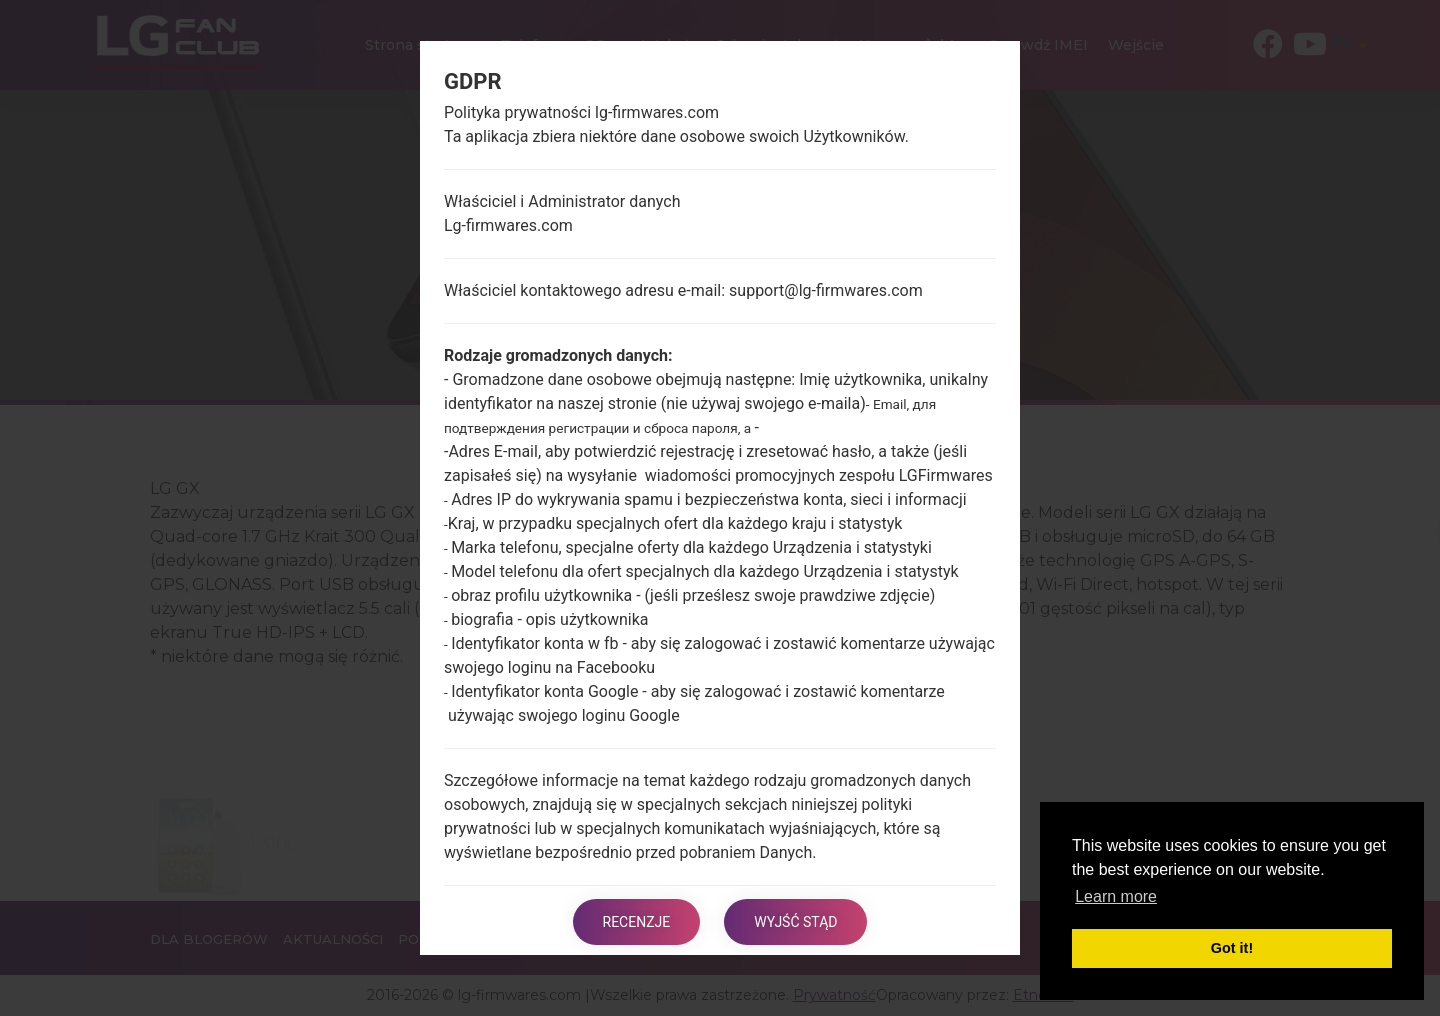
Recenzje (637, 922)
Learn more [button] (1116, 896)
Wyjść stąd (795, 922)
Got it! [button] (1232, 948)
